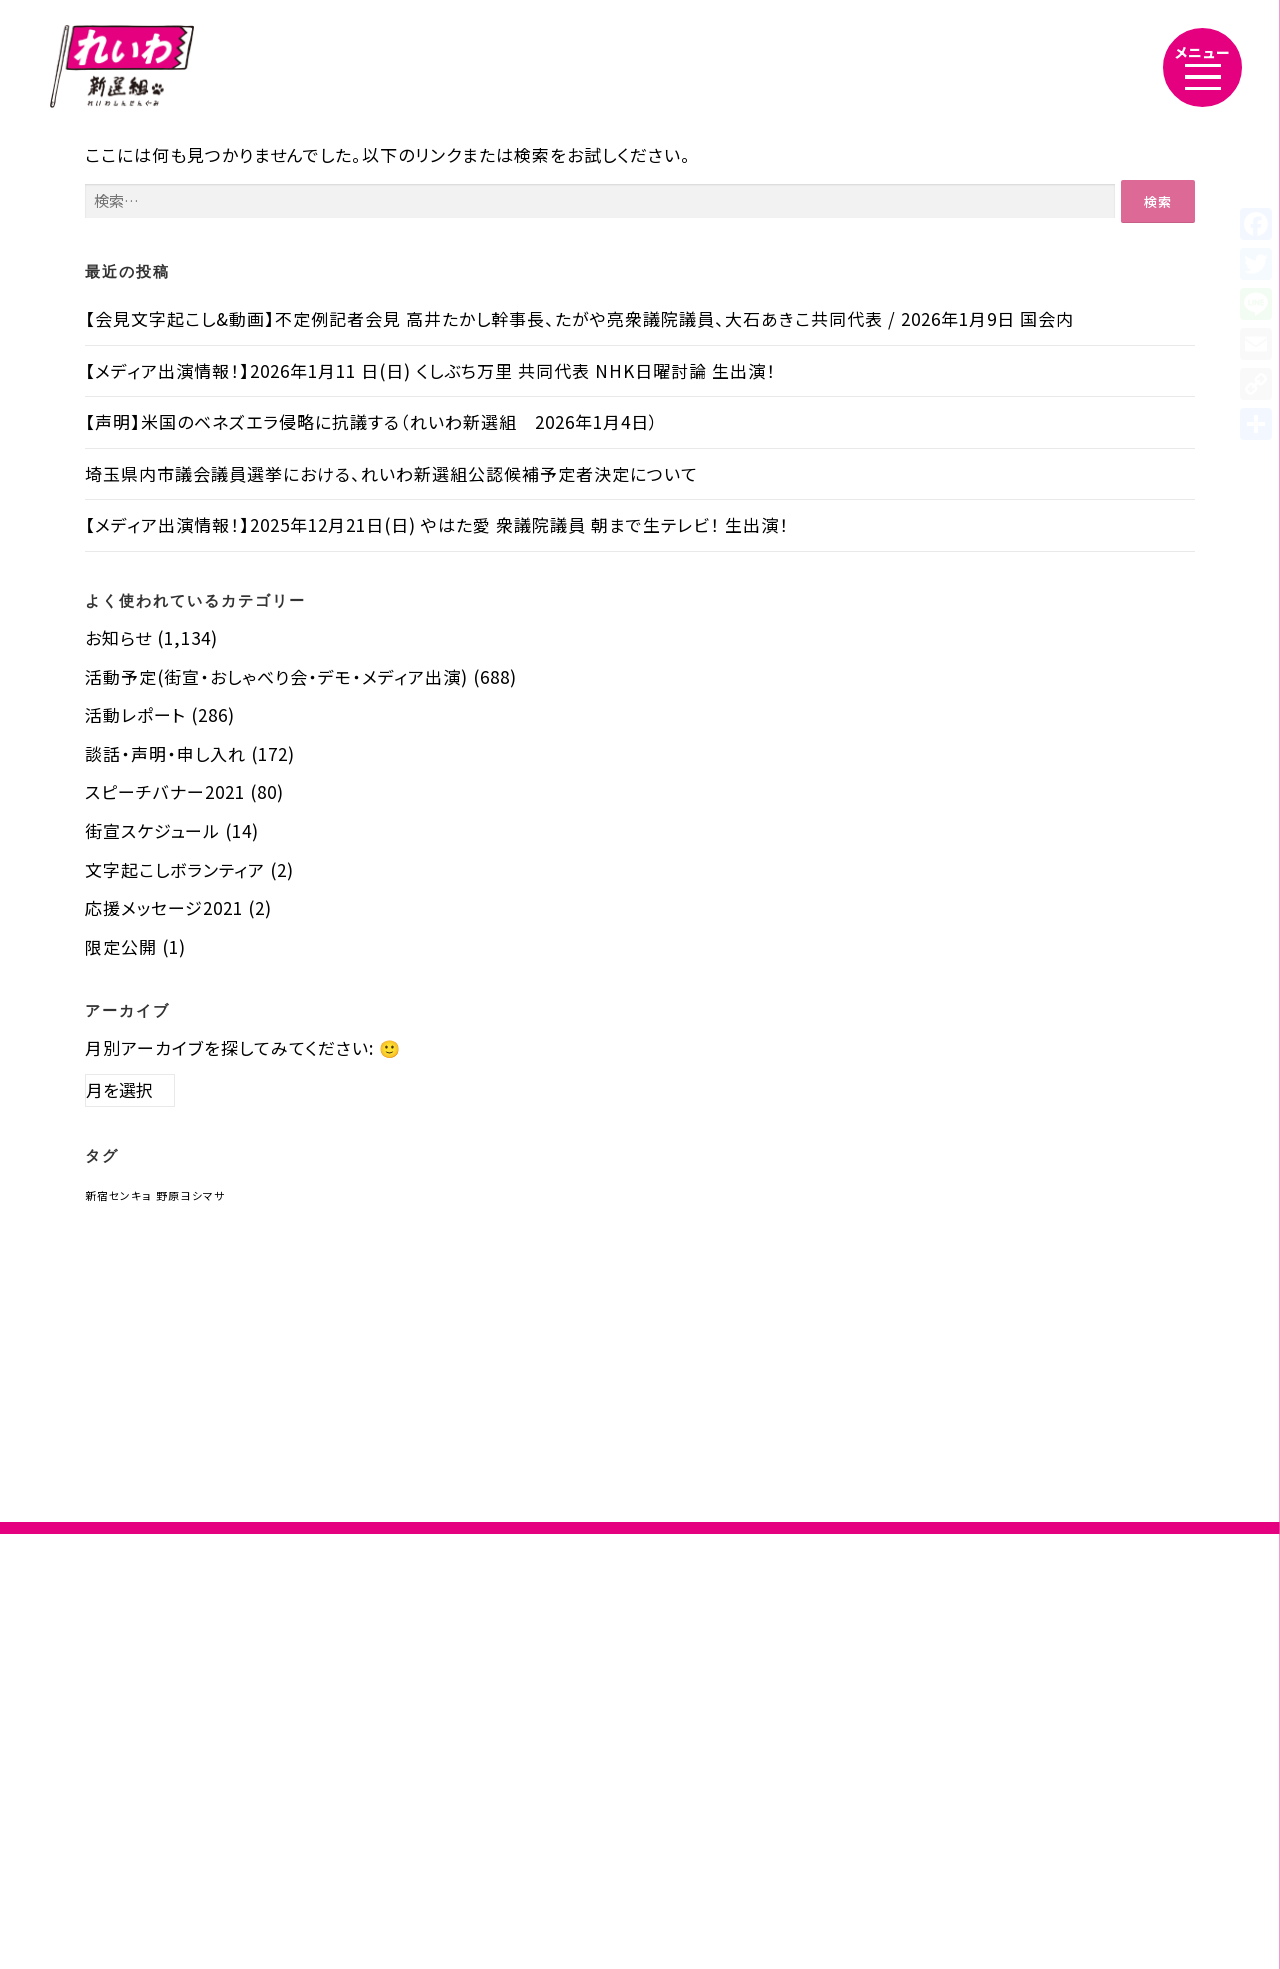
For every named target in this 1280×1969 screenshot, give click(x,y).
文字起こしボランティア (175, 869)
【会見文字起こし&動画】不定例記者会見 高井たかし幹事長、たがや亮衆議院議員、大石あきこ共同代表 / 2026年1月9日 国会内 (579, 318)
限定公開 (121, 946)
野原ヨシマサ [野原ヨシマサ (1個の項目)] (190, 1195)
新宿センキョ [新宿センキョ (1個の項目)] (118, 1195)
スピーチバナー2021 (165, 791)
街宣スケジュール (152, 830)
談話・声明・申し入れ (165, 753)
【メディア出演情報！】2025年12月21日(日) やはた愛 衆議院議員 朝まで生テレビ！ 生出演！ (437, 524)
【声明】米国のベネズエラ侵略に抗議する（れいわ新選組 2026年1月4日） (372, 421)
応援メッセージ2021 (164, 907)
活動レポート (135, 714)
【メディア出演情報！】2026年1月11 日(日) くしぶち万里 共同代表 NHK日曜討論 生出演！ (430, 370)
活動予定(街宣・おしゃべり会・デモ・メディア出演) (276, 676)
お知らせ (118, 637)
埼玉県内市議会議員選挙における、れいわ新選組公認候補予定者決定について (391, 473)
